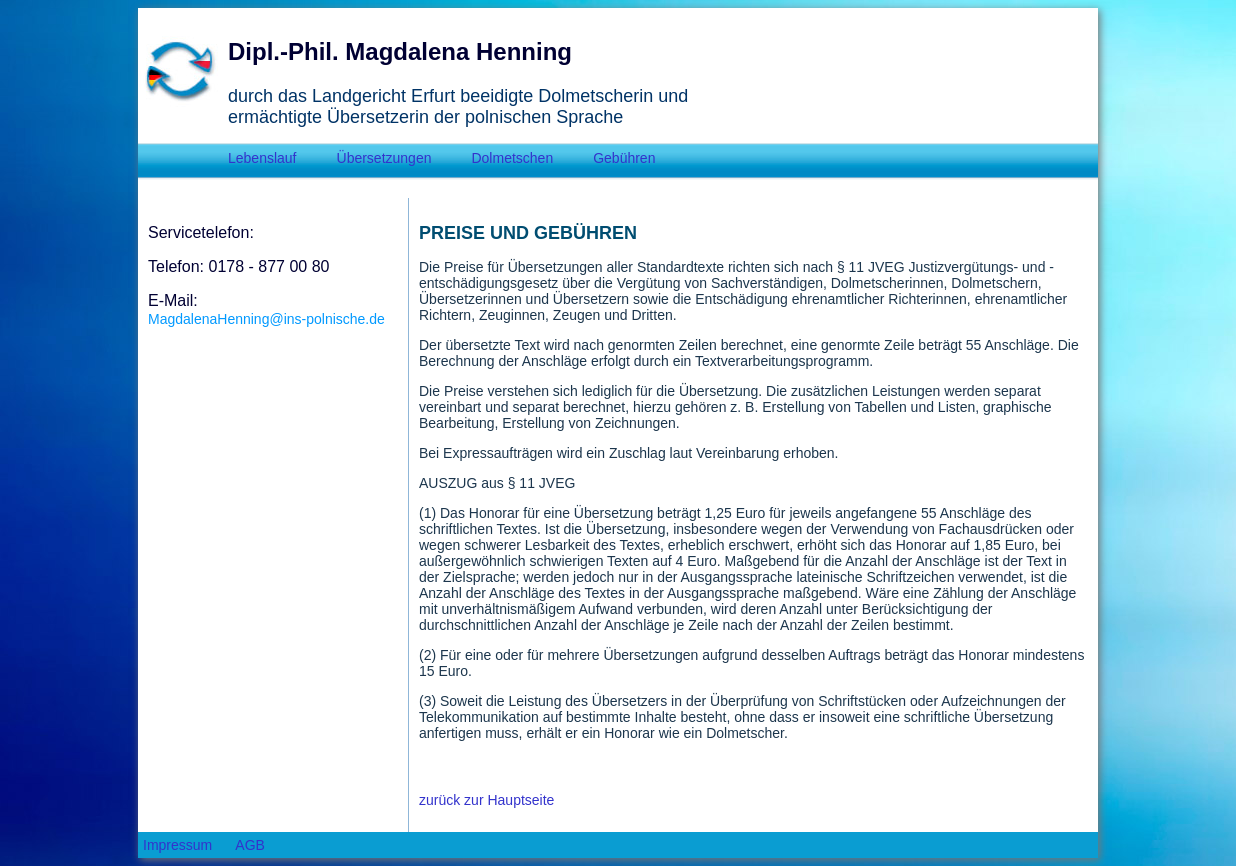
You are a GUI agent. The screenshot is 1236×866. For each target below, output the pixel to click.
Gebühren (624, 158)
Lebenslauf (262, 158)
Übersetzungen (384, 158)
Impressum (177, 845)
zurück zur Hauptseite (486, 800)
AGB (250, 845)
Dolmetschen (512, 158)
